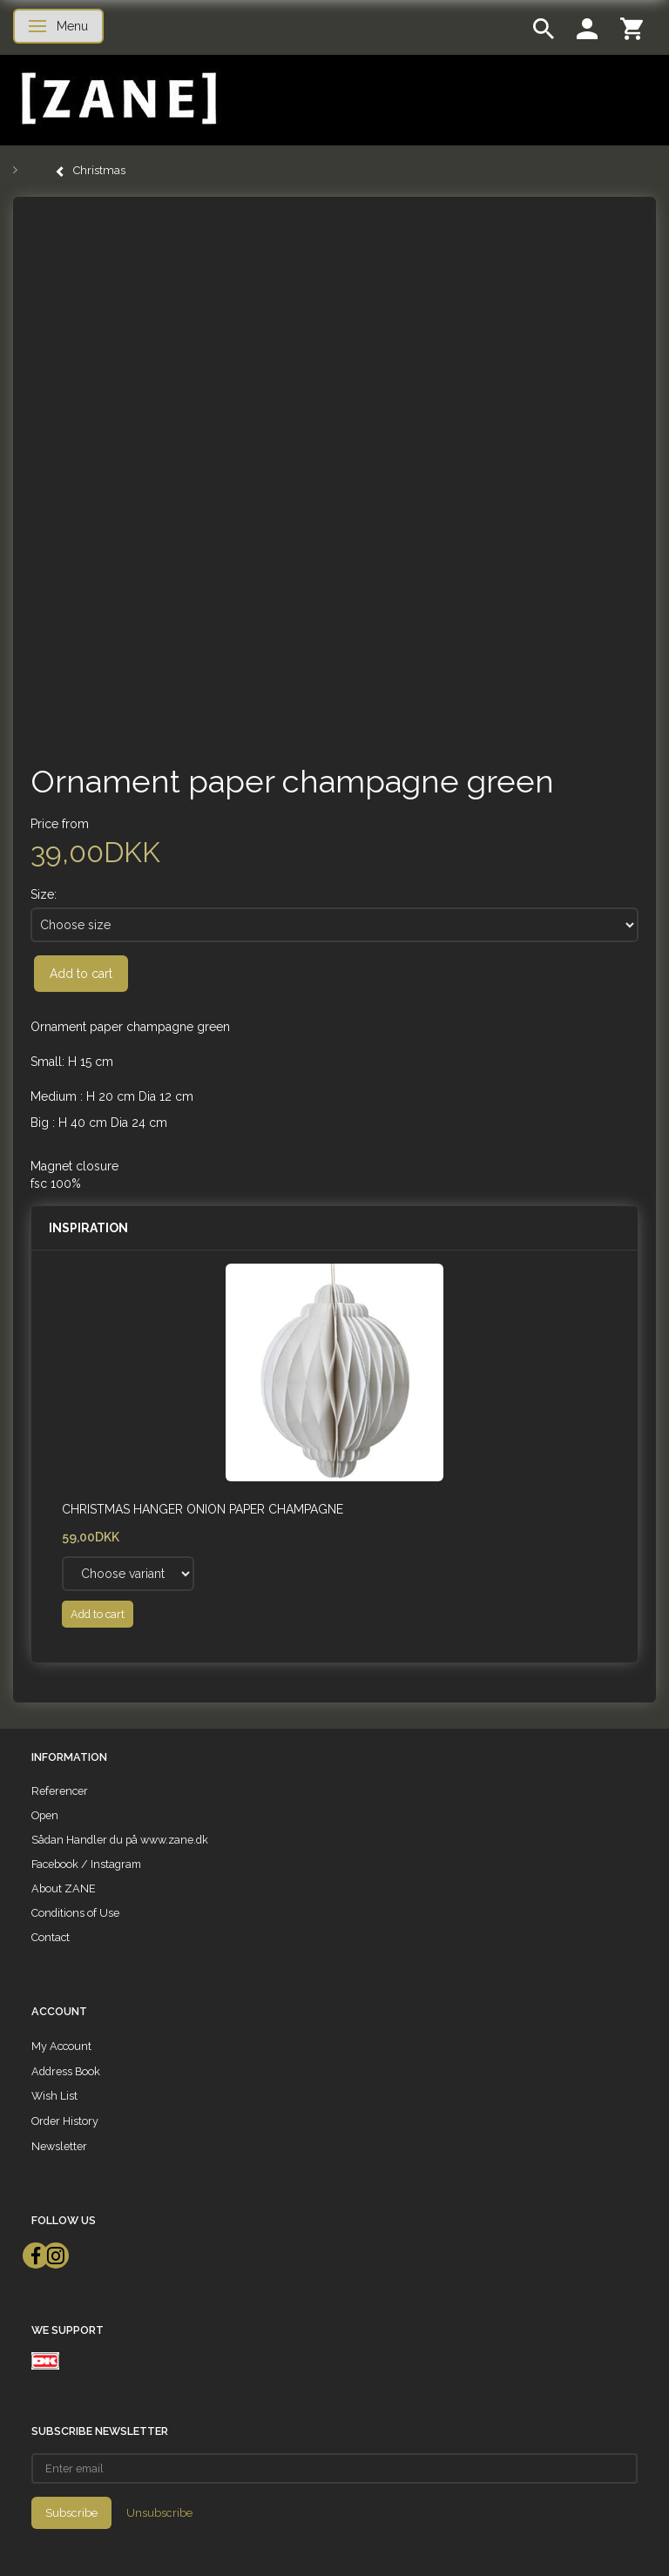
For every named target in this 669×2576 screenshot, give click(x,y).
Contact (50, 1937)
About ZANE (63, 1888)
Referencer (59, 1790)
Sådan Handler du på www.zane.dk (119, 1839)
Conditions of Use (75, 1912)
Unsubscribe (159, 2512)
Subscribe (71, 2512)
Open (44, 1815)
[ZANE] (117, 98)
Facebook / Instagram (86, 1864)
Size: (43, 894)
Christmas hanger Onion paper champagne (202, 1509)
